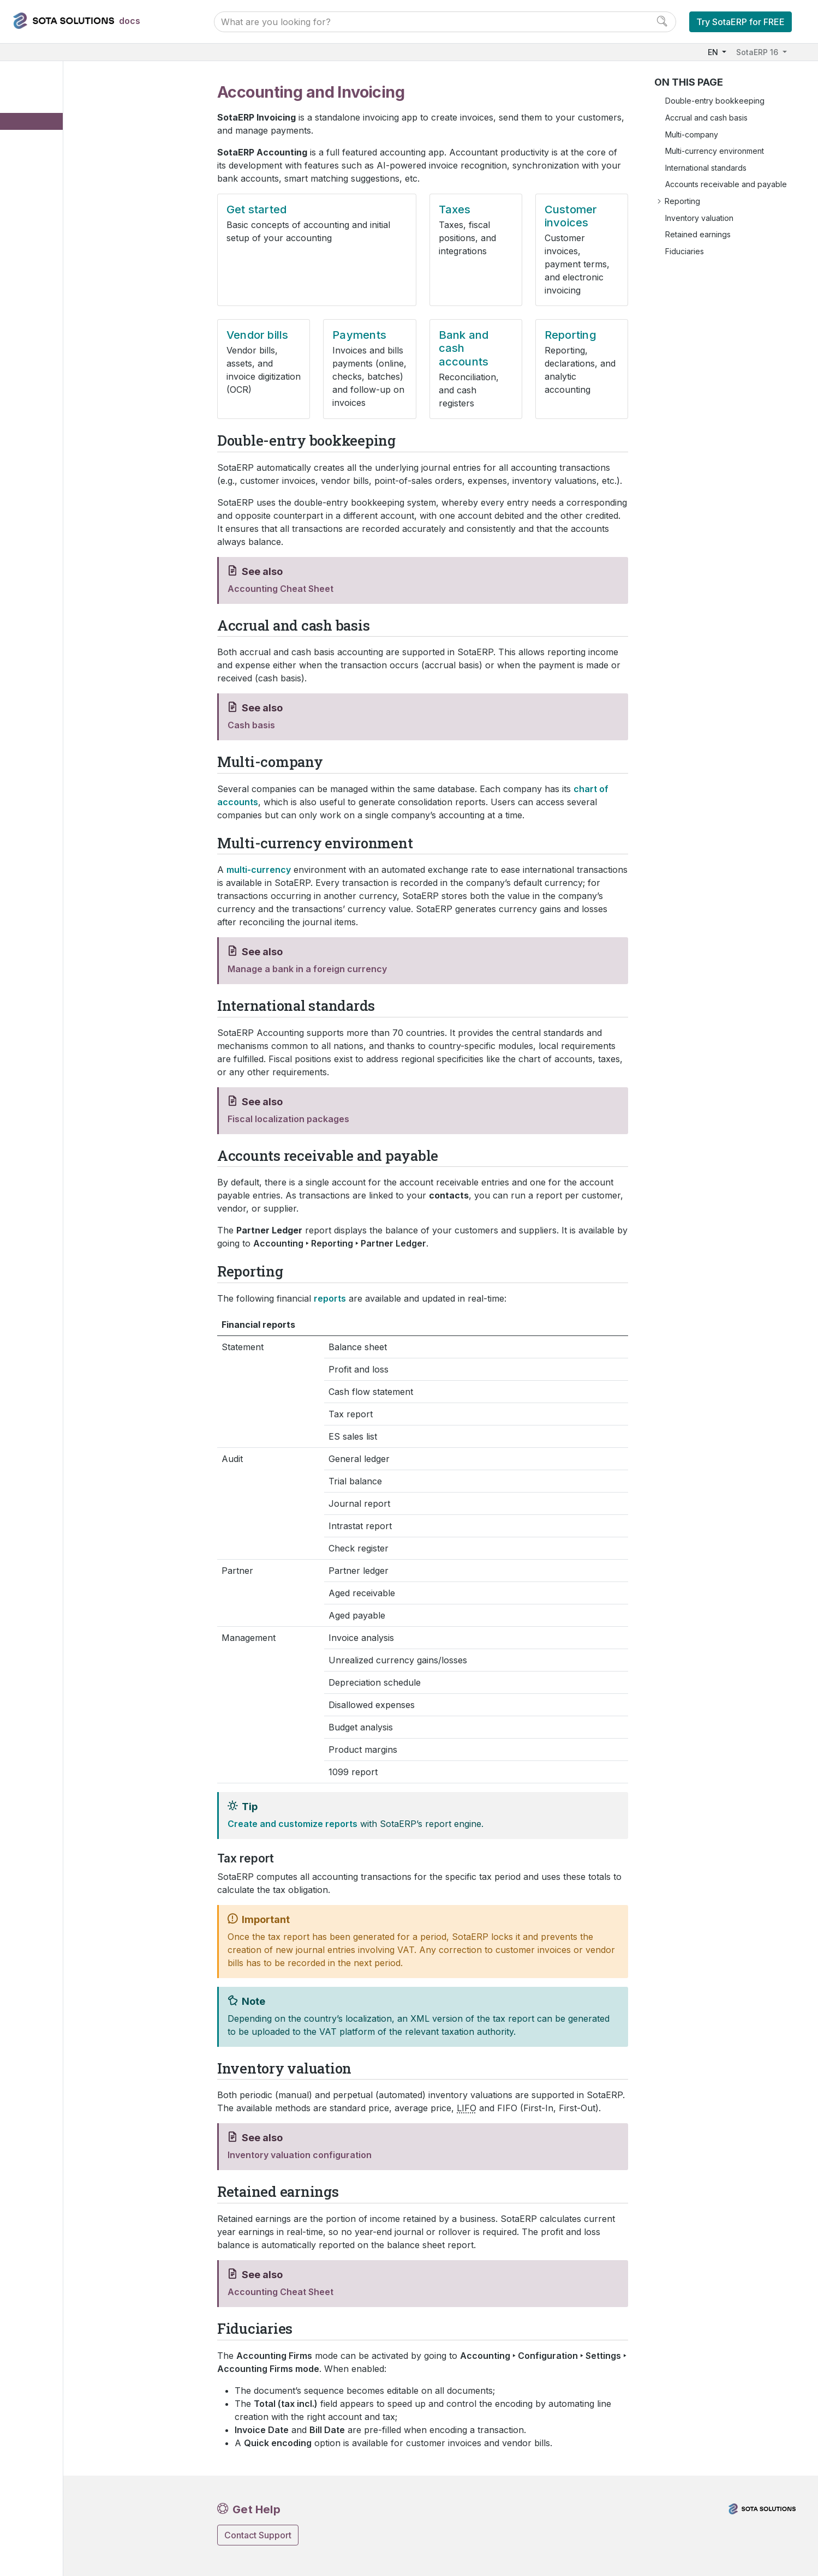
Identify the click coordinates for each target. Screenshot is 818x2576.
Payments (62, 210)
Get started (65, 144)
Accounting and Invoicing (86, 127)
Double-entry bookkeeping (715, 100)
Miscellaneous (53, 445)
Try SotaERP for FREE (740, 21)
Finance (43, 111)
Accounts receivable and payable (726, 184)
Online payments (67, 294)
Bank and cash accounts (89, 227)
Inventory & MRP (57, 361)
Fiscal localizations (70, 311)
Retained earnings (698, 234)
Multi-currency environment (714, 150)
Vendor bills (66, 194)
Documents (57, 278)
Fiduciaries (684, 251)
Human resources (59, 377)
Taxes (56, 161)
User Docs (49, 94)
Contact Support (257, 2535)
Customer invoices (78, 177)
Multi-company (691, 134)
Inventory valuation (699, 218)
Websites (44, 344)
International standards (706, 167)
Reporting (63, 244)
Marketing (46, 394)
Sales (37, 328)
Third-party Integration (68, 461)
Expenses (55, 261)
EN (714, 52)
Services (43, 411)
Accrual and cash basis (706, 117)
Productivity (49, 428)
